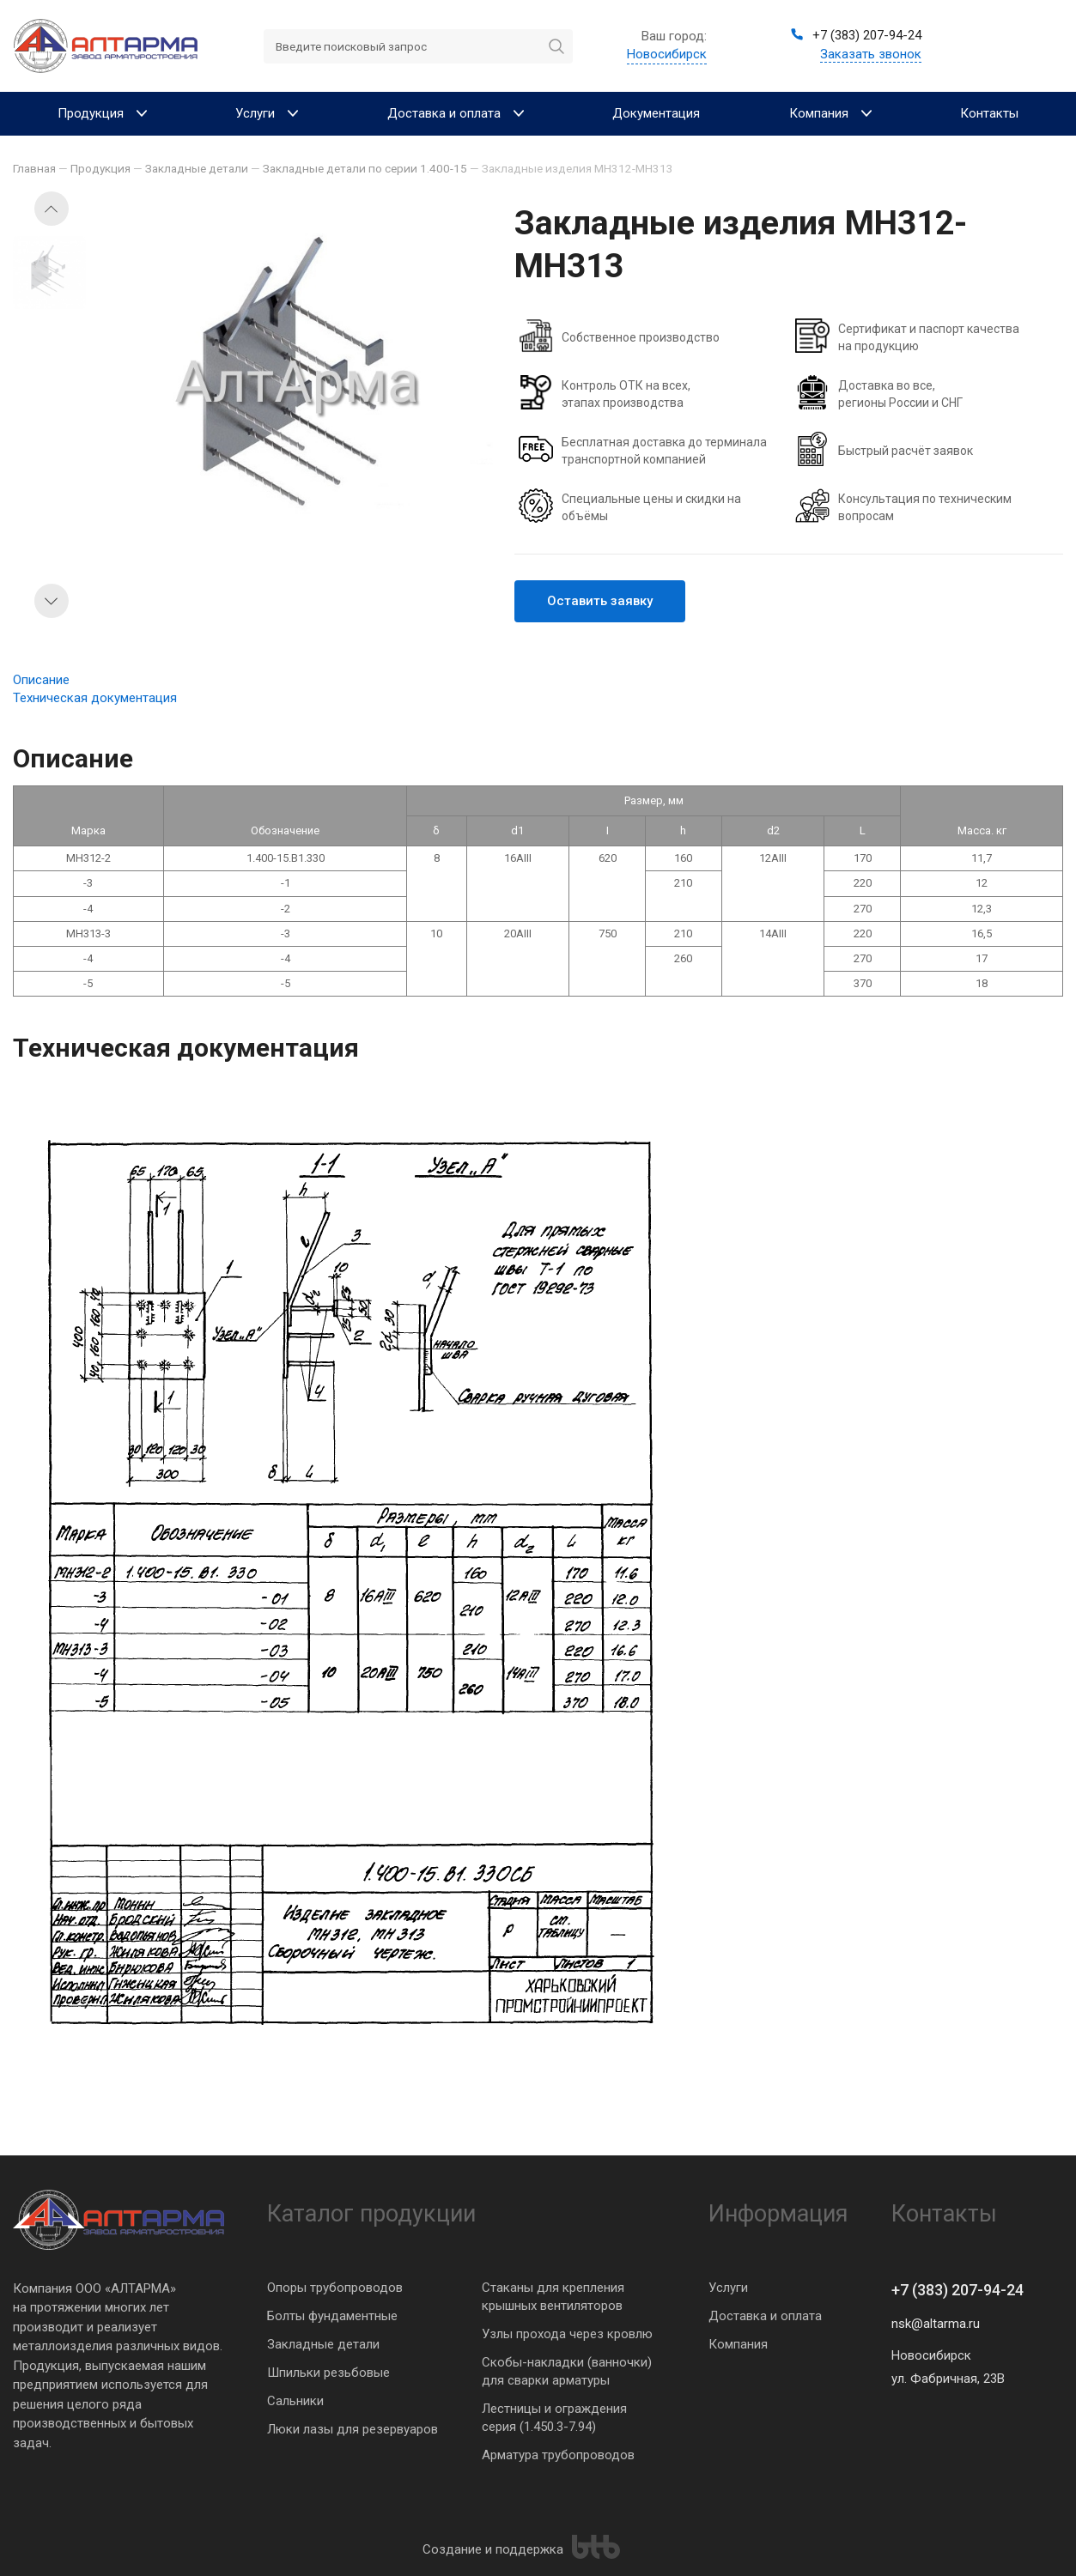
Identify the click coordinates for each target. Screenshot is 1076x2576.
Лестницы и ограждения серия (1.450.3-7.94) (554, 2417)
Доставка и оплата (765, 2316)
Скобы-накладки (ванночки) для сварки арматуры (567, 2371)
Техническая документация (95, 698)
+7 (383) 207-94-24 (957, 2290)
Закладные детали (323, 2344)
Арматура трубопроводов (558, 2455)
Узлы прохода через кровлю (567, 2334)
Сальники (295, 2401)
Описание (41, 680)
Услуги (728, 2287)
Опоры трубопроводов (335, 2287)
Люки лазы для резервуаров (352, 2429)
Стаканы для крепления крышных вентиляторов (553, 2296)
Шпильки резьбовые (328, 2372)
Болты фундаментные (332, 2316)
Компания (738, 2344)
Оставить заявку (600, 601)
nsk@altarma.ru (935, 2323)
